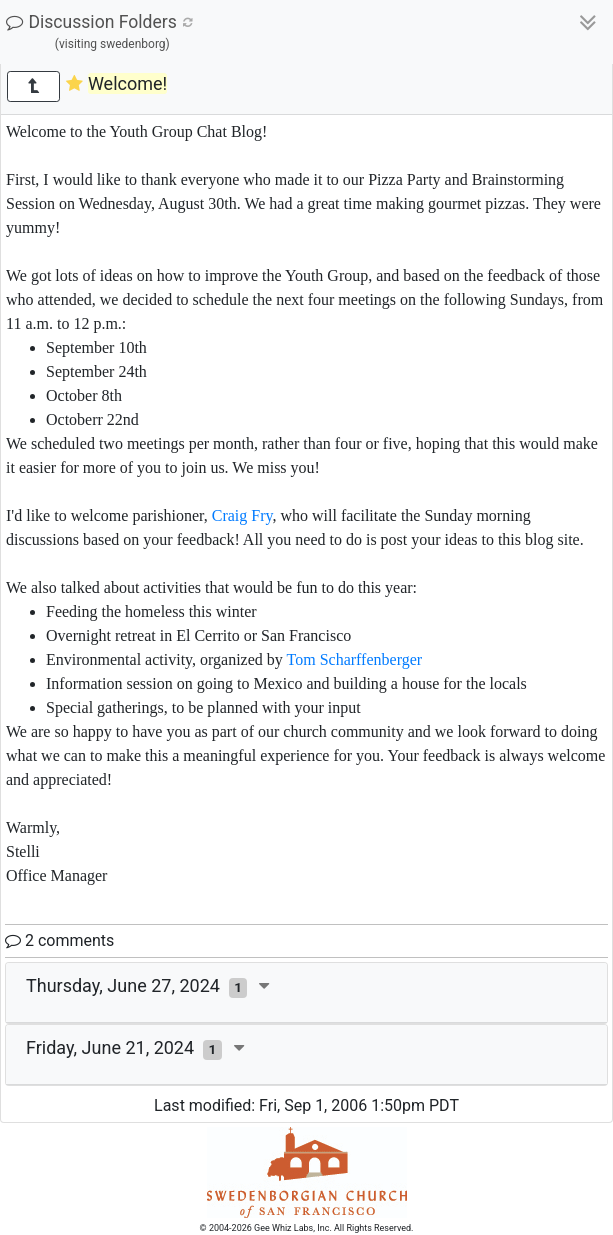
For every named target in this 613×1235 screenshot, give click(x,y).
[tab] (306, 993)
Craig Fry (242, 515)
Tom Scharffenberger (355, 659)
